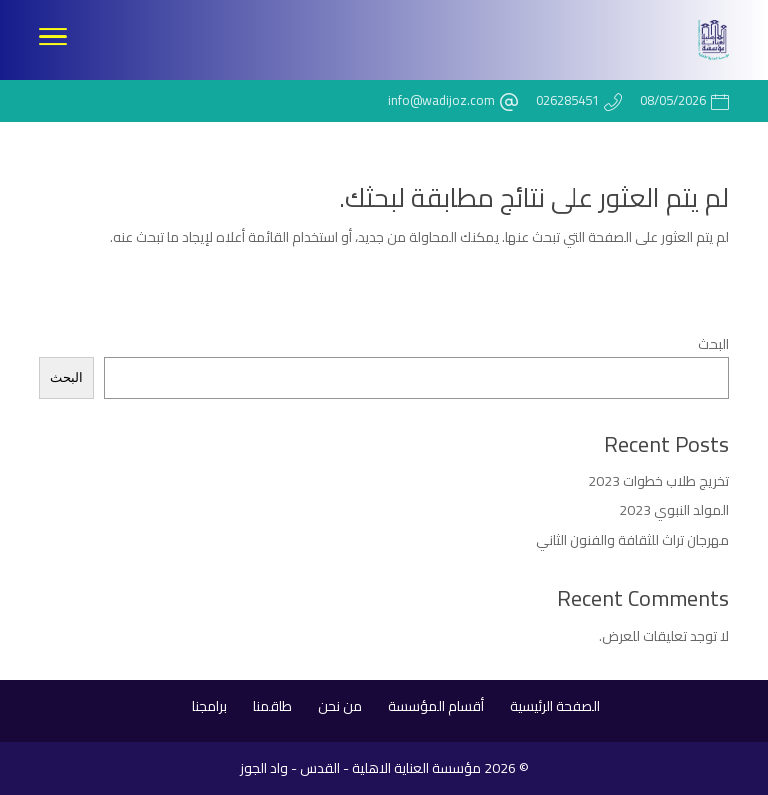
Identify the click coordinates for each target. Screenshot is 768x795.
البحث (713, 344)
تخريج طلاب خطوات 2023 (658, 481)
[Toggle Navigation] (53, 40)
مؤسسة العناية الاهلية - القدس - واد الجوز (360, 768)
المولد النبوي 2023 (674, 510)
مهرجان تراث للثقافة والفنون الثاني (632, 540)
